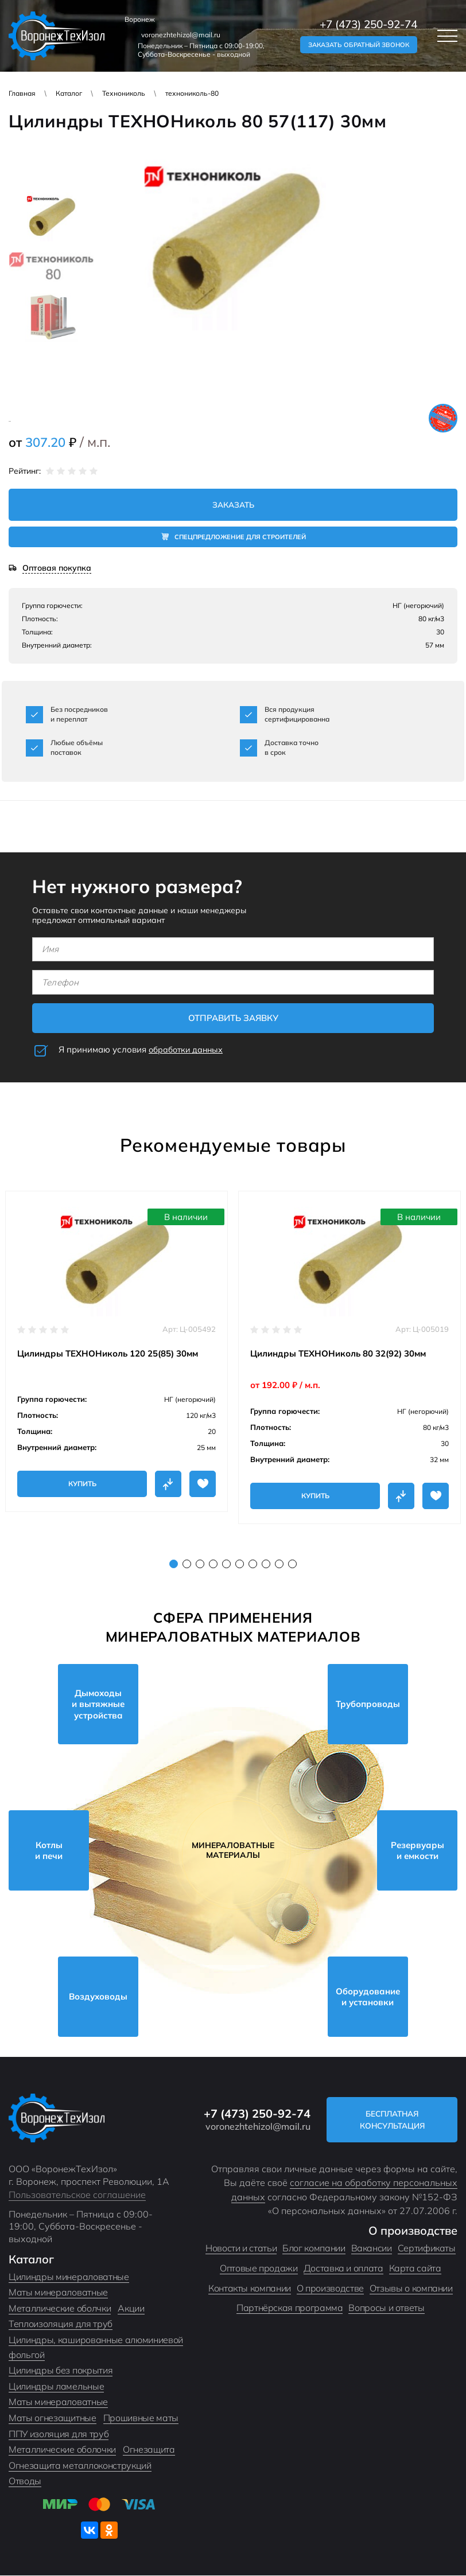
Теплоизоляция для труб (60, 2324)
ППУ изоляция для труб (58, 2433)
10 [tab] (292, 1564)
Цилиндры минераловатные (69, 2276)
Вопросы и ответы (386, 2308)
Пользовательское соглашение (77, 2195)
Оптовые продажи (259, 2268)
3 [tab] (200, 1564)
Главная (22, 93)
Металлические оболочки (62, 2450)
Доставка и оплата (343, 2268)
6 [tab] (239, 1564)
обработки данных (188, 1050)
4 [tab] (213, 1564)
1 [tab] (173, 1564)
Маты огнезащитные (52, 2418)
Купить (82, 1483)
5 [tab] (226, 1564)
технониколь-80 (192, 93)
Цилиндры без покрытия (60, 2370)
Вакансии (371, 2248)
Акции (131, 2308)
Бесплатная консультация (397, 2120)
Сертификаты (427, 2248)
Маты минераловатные (58, 2292)
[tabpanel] (116, 1351)
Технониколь (123, 93)
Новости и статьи (241, 2248)
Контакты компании (249, 2288)
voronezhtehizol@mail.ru (180, 34)
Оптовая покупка (56, 569)
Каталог (69, 93)
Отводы (25, 2481)
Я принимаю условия (143, 1050)
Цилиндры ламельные (56, 2386)
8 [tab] (266, 1564)
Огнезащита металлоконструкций (80, 2465)
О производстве (330, 2288)
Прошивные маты (141, 2418)
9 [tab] (279, 1564)
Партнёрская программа (289, 2308)
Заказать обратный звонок (358, 45)
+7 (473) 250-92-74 (368, 24)
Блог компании (313, 2248)
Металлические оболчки (60, 2308)
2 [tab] (186, 1564)
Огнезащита (149, 2450)
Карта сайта (415, 2268)
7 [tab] (252, 1564)
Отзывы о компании (411, 2288)
